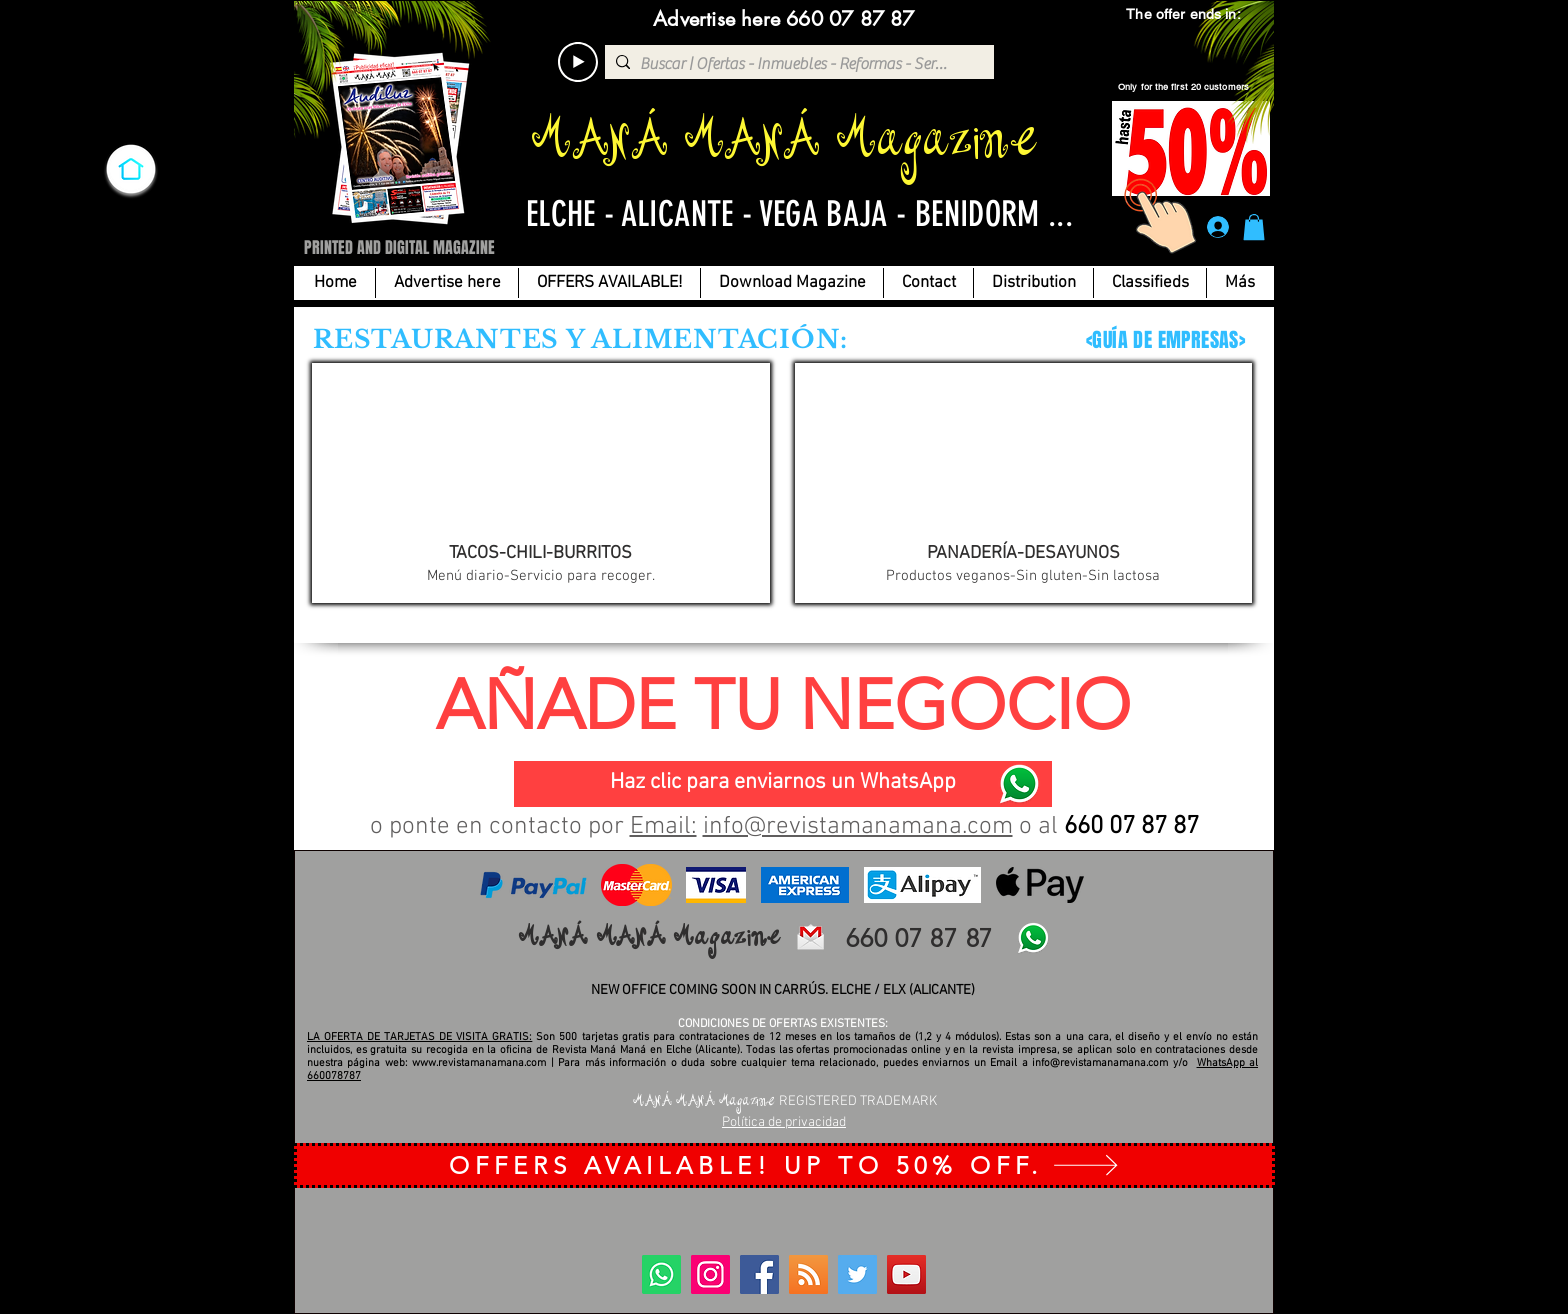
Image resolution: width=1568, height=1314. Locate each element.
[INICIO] (131, 169)
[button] (1254, 227)
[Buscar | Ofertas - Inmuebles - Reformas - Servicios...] (796, 64)
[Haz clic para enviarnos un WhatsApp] (783, 784)
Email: (663, 827)
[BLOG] (808, 1274)
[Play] (578, 62)
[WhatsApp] (1019, 784)
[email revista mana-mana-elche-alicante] (810, 937)
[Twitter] (857, 1274)
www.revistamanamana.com (479, 1063)
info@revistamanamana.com (858, 827)
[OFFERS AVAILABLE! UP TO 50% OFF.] (784, 1165)
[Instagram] (710, 1274)
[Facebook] (759, 1274)
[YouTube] (906, 1274)
